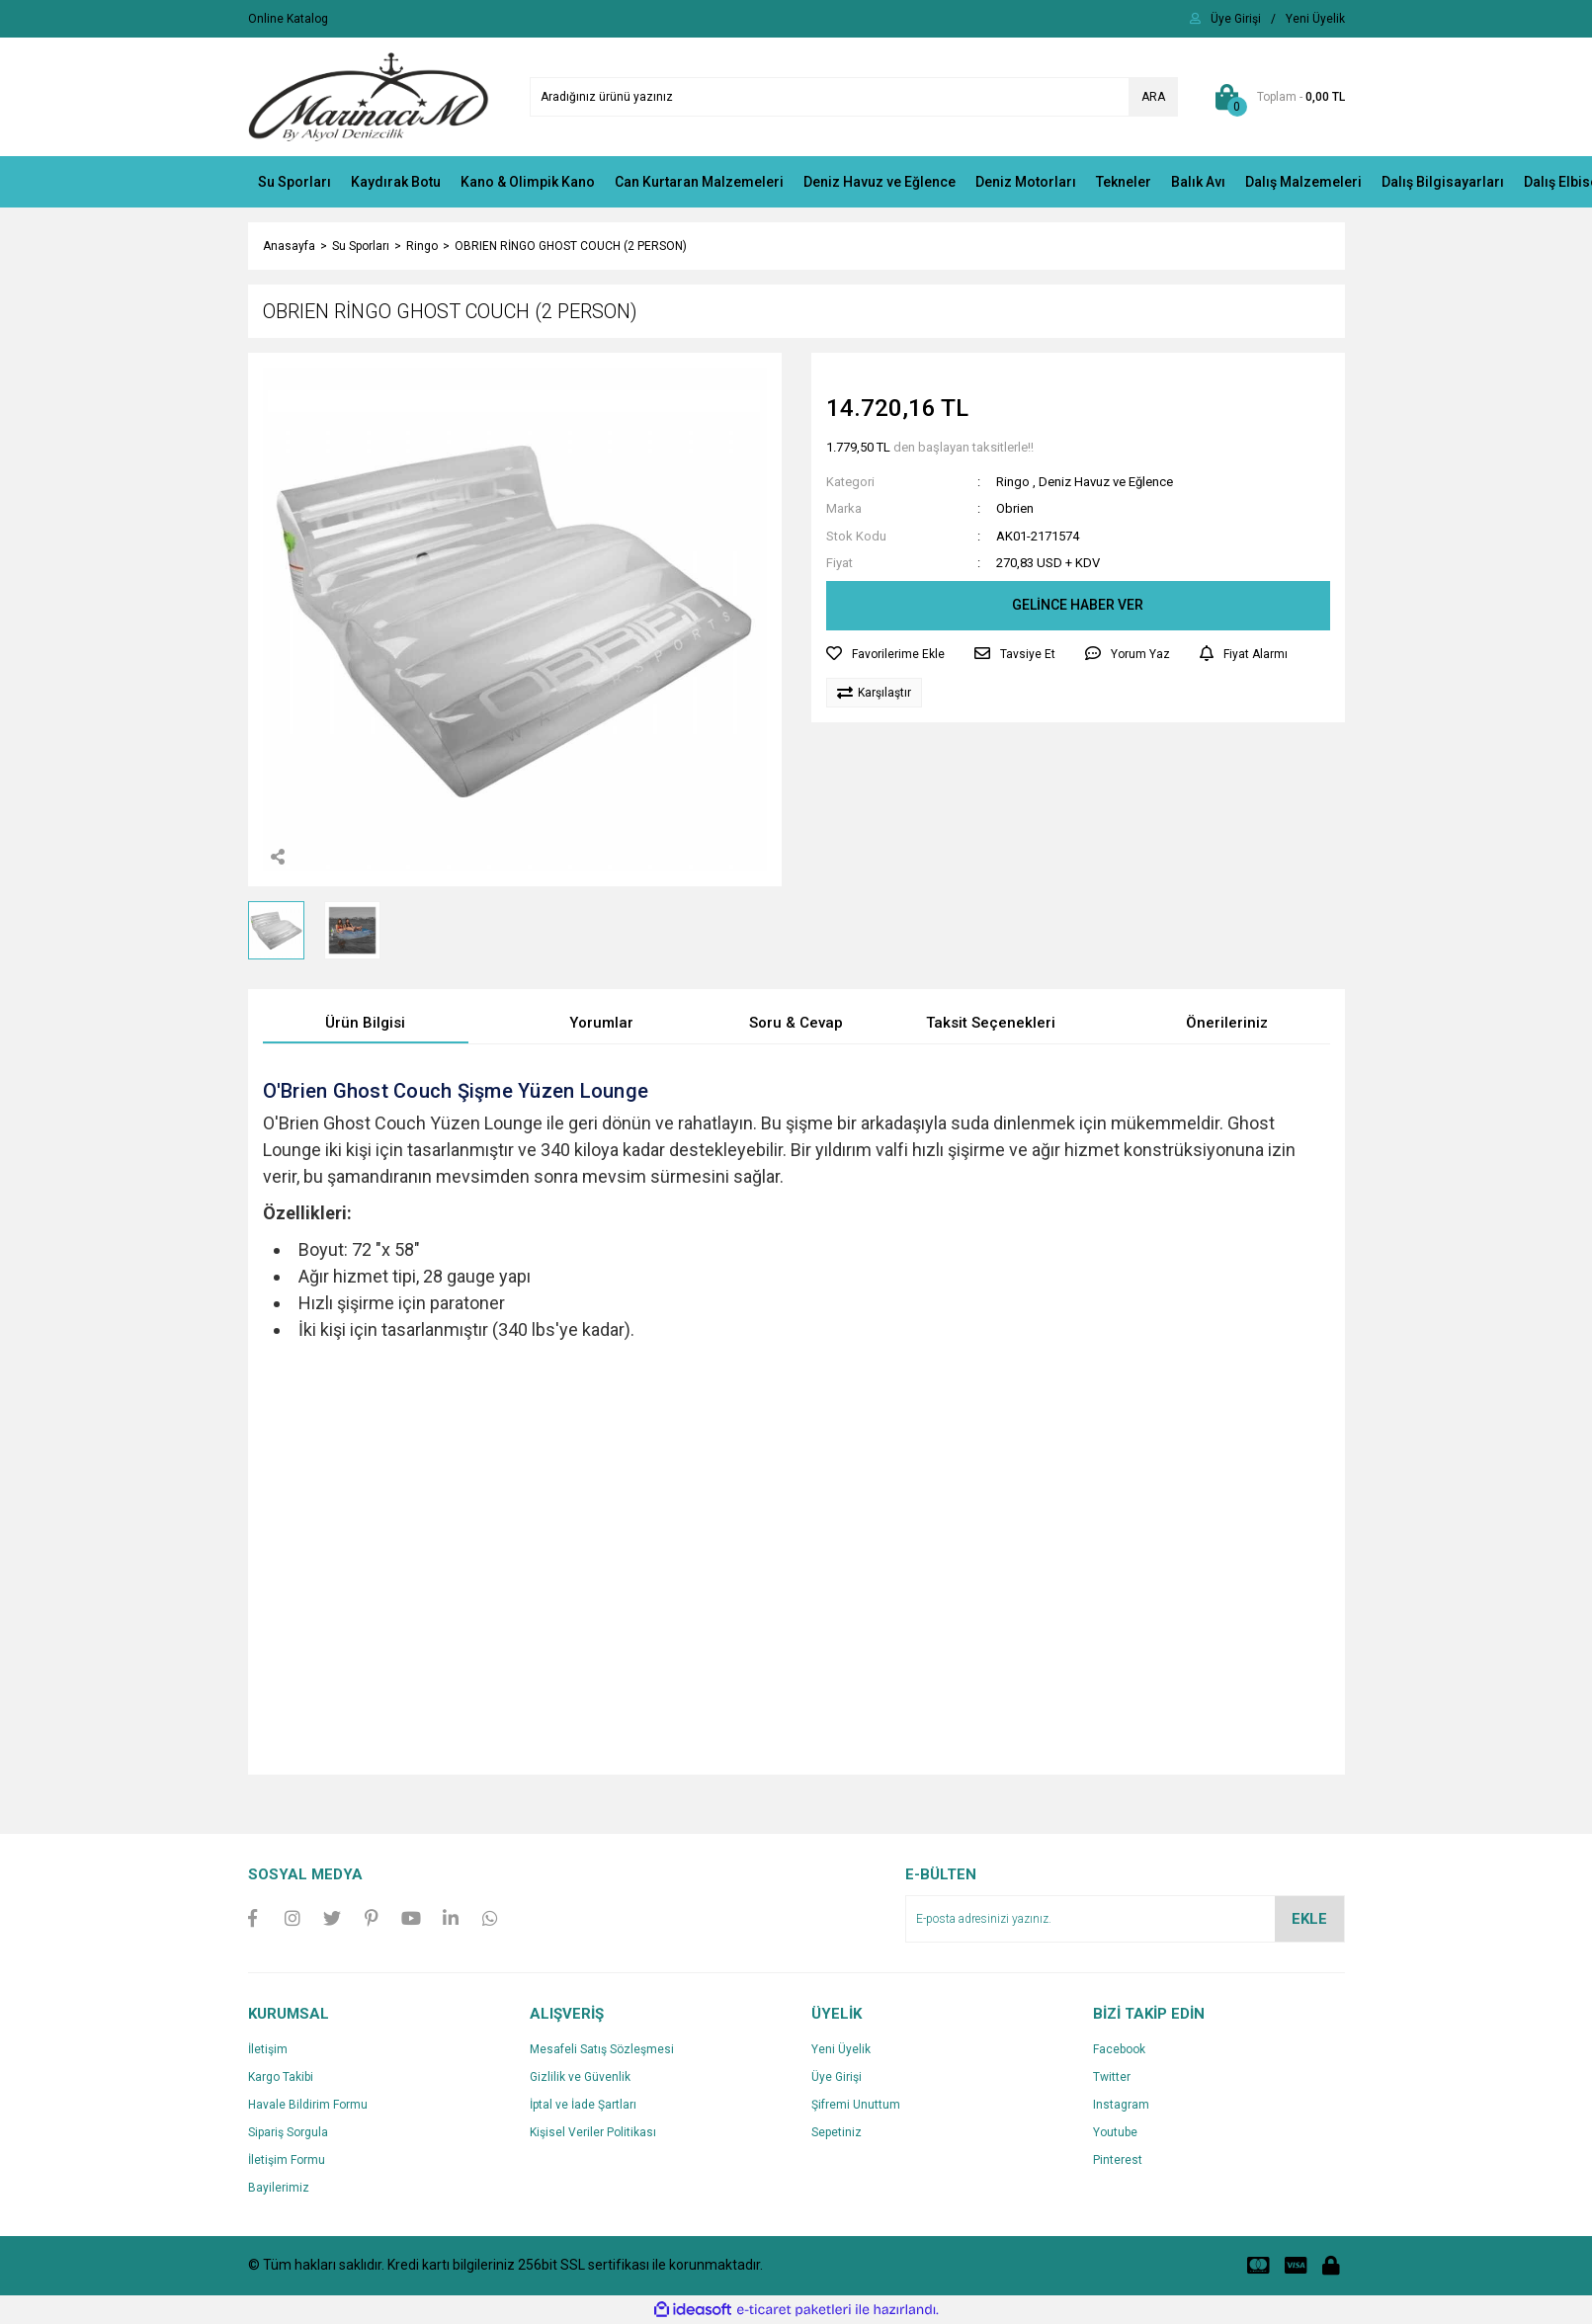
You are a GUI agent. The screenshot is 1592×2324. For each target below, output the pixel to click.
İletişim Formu (286, 2160)
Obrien (1015, 508)
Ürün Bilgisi (365, 1023)
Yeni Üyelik (841, 2049)
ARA (1153, 97)
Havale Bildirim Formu (308, 2105)
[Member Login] (1236, 19)
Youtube (1115, 2132)
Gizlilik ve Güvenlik (580, 2077)
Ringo (1013, 481)
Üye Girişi (836, 2077)
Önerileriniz (1227, 1023)
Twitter (1112, 2077)
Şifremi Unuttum (855, 2105)
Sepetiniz (836, 2132)
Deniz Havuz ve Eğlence (1106, 481)
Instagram (1121, 2105)
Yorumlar (601, 1023)
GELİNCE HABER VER (1077, 605)
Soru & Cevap (796, 1023)
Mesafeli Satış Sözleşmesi (602, 2049)
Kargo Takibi (280, 2077)
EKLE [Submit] (1309, 1919)
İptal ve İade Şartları (583, 2105)
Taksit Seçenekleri (990, 1023)
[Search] (854, 97)
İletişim (268, 2049)
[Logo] (369, 96)
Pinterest (1117, 2160)
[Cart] (1276, 97)
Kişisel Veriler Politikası (593, 2132)
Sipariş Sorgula (288, 2132)
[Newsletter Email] (1125, 1919)
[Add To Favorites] (885, 654)
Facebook (1119, 2049)
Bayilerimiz (278, 2188)
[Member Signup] (1315, 19)
